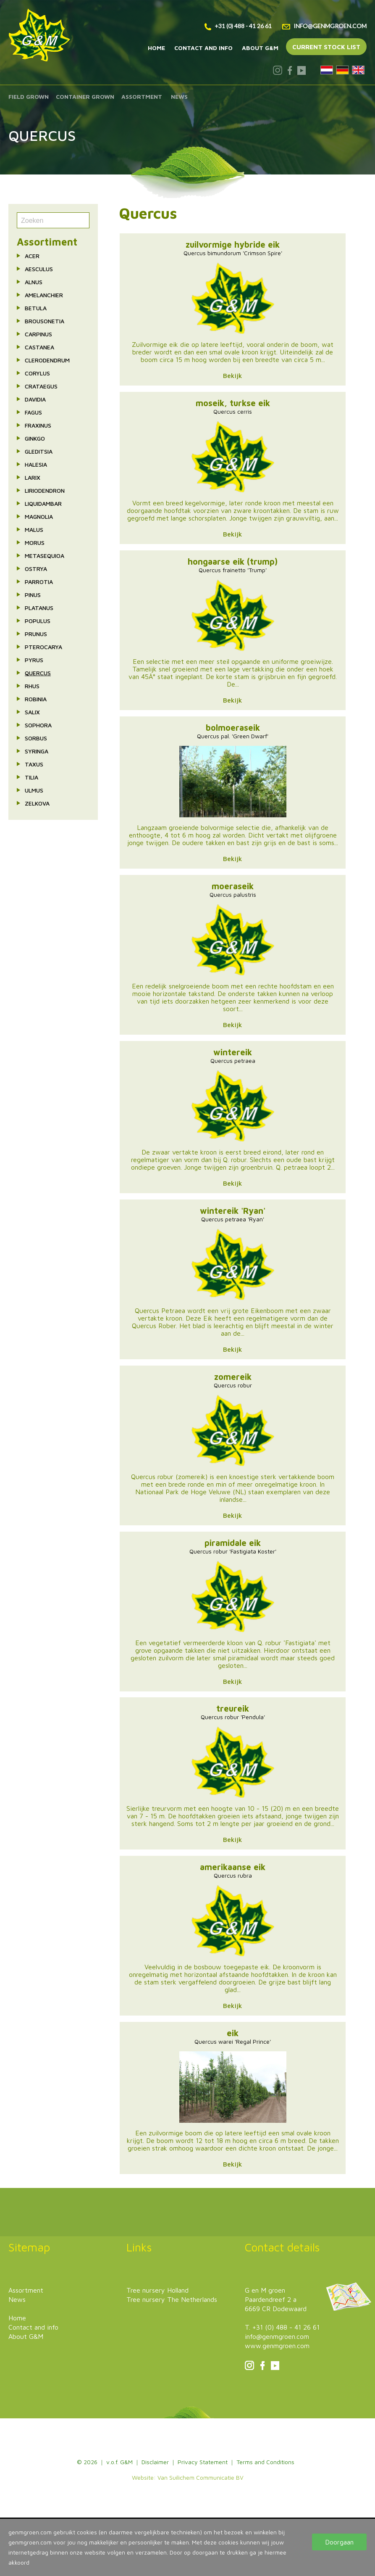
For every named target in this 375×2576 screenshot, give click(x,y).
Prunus (36, 633)
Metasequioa (44, 555)
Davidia (35, 399)
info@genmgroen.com (324, 25)
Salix (32, 712)
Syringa (36, 751)
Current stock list (326, 46)
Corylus (37, 373)
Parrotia (39, 581)
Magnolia (39, 516)
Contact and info (203, 47)
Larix (32, 477)
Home (156, 47)
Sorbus (36, 738)
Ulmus (34, 790)
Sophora (38, 725)
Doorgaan (339, 2542)
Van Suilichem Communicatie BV (200, 2477)
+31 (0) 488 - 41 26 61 (238, 25)
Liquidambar (43, 503)
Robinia (36, 699)
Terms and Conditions (265, 2461)
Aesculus (39, 268)
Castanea (39, 347)
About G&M (260, 47)
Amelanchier (44, 295)
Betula (36, 308)
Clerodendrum (47, 360)
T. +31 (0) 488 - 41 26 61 (282, 2327)
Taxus (34, 764)
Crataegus (41, 386)
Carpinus (38, 334)
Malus (34, 529)
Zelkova (37, 803)
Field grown (28, 96)
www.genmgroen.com (277, 2345)
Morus (35, 542)
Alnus (33, 281)
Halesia (36, 464)
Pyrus (34, 659)
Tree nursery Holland (157, 2290)
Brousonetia (44, 321)
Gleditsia (38, 451)
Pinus (33, 594)
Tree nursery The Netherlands (171, 2299)
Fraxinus (38, 425)
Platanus (39, 607)
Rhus (32, 686)
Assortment (141, 96)
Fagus (33, 412)
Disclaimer (155, 2461)
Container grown (85, 96)
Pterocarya (43, 646)
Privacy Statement (203, 2461)
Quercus (38, 672)
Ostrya (36, 568)
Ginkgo (35, 438)
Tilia (31, 777)
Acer (32, 255)
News (179, 96)
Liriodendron (45, 490)
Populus (37, 620)
